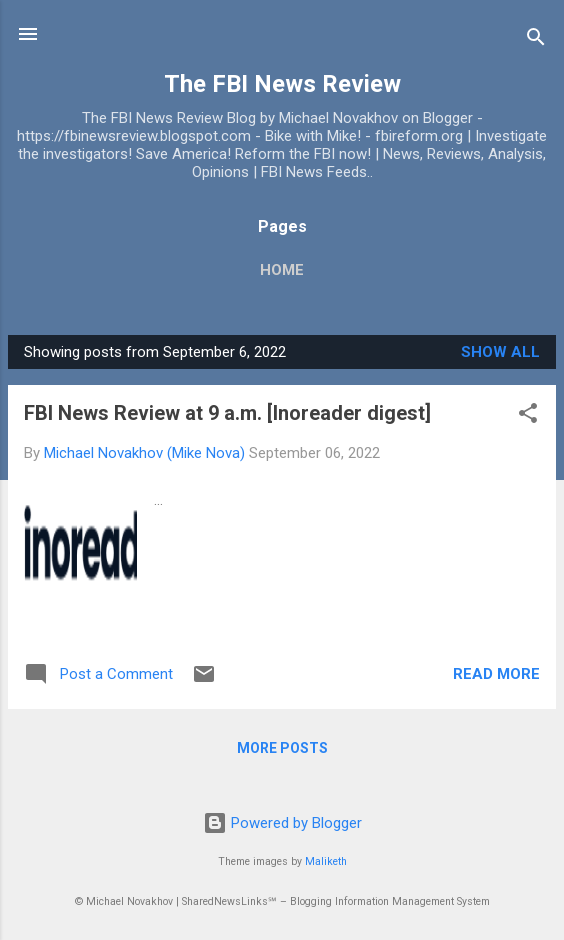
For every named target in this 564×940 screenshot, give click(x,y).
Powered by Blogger (282, 823)
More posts (282, 748)
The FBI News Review (282, 84)
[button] (528, 416)
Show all (500, 352)
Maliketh (326, 861)
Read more (496, 674)
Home (282, 270)
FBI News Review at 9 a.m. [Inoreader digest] (227, 413)
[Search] (536, 40)
